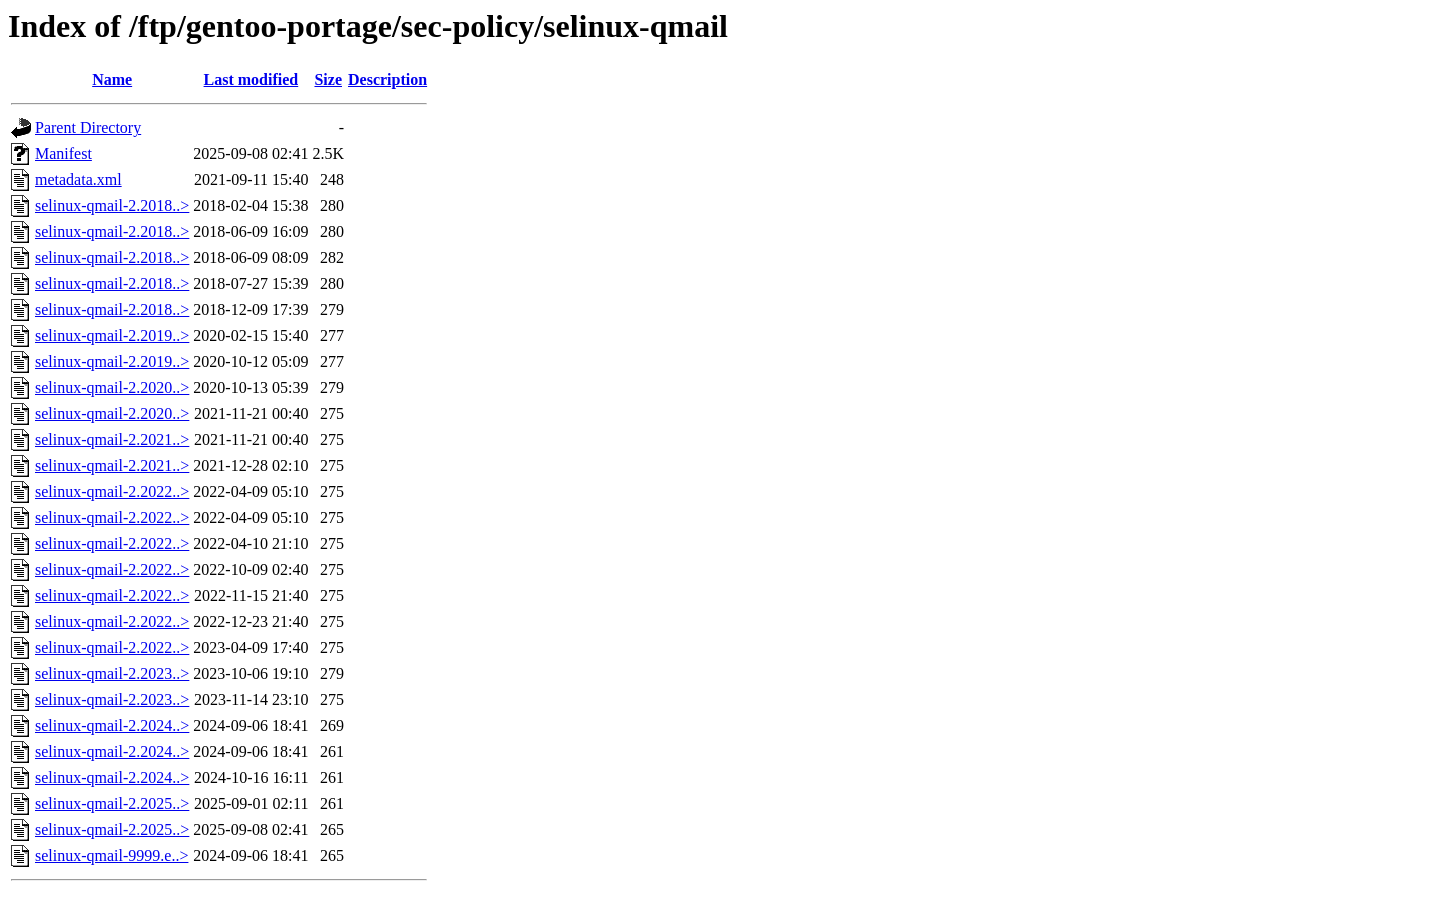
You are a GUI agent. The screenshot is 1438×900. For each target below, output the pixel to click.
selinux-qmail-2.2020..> (112, 387)
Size (328, 79)
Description (387, 79)
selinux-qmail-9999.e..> (111, 855)
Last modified (251, 79)
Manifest (63, 153)
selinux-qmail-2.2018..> (112, 205)
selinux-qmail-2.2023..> (112, 673)
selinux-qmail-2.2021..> (112, 439)
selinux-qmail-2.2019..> (112, 335)
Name (112, 79)
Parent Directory (88, 127)
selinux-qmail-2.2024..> (112, 725)
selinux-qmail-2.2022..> (112, 491)
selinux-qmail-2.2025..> (112, 803)
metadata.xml (78, 179)
